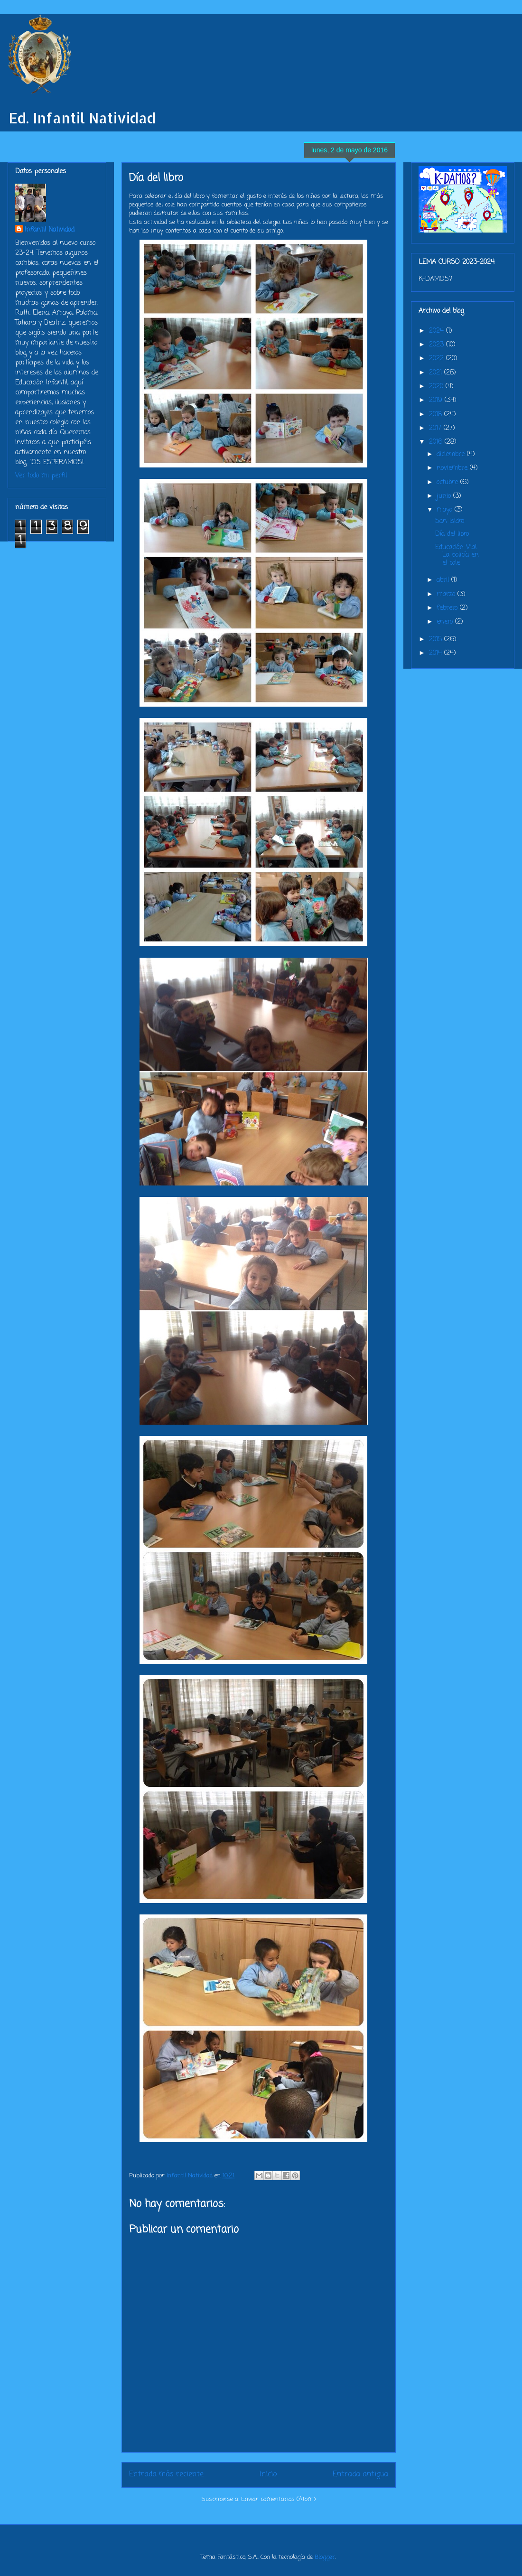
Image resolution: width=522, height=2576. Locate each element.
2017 (436, 428)
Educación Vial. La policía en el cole (457, 555)
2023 (437, 345)
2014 (436, 653)
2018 (436, 415)
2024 (437, 331)
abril (444, 580)
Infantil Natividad (50, 230)
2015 (436, 639)
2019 (437, 400)
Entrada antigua (360, 2474)
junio (445, 496)
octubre (448, 482)
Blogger (325, 2557)
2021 (436, 373)
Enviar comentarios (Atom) (278, 2499)
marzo (447, 594)
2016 (437, 442)
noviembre (453, 468)
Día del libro (452, 534)
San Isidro (449, 521)
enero (446, 622)
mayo (446, 510)
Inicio (268, 2474)
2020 (437, 387)
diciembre (452, 454)
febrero (448, 608)
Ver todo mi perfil (41, 476)
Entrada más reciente (166, 2474)
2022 (437, 359)
